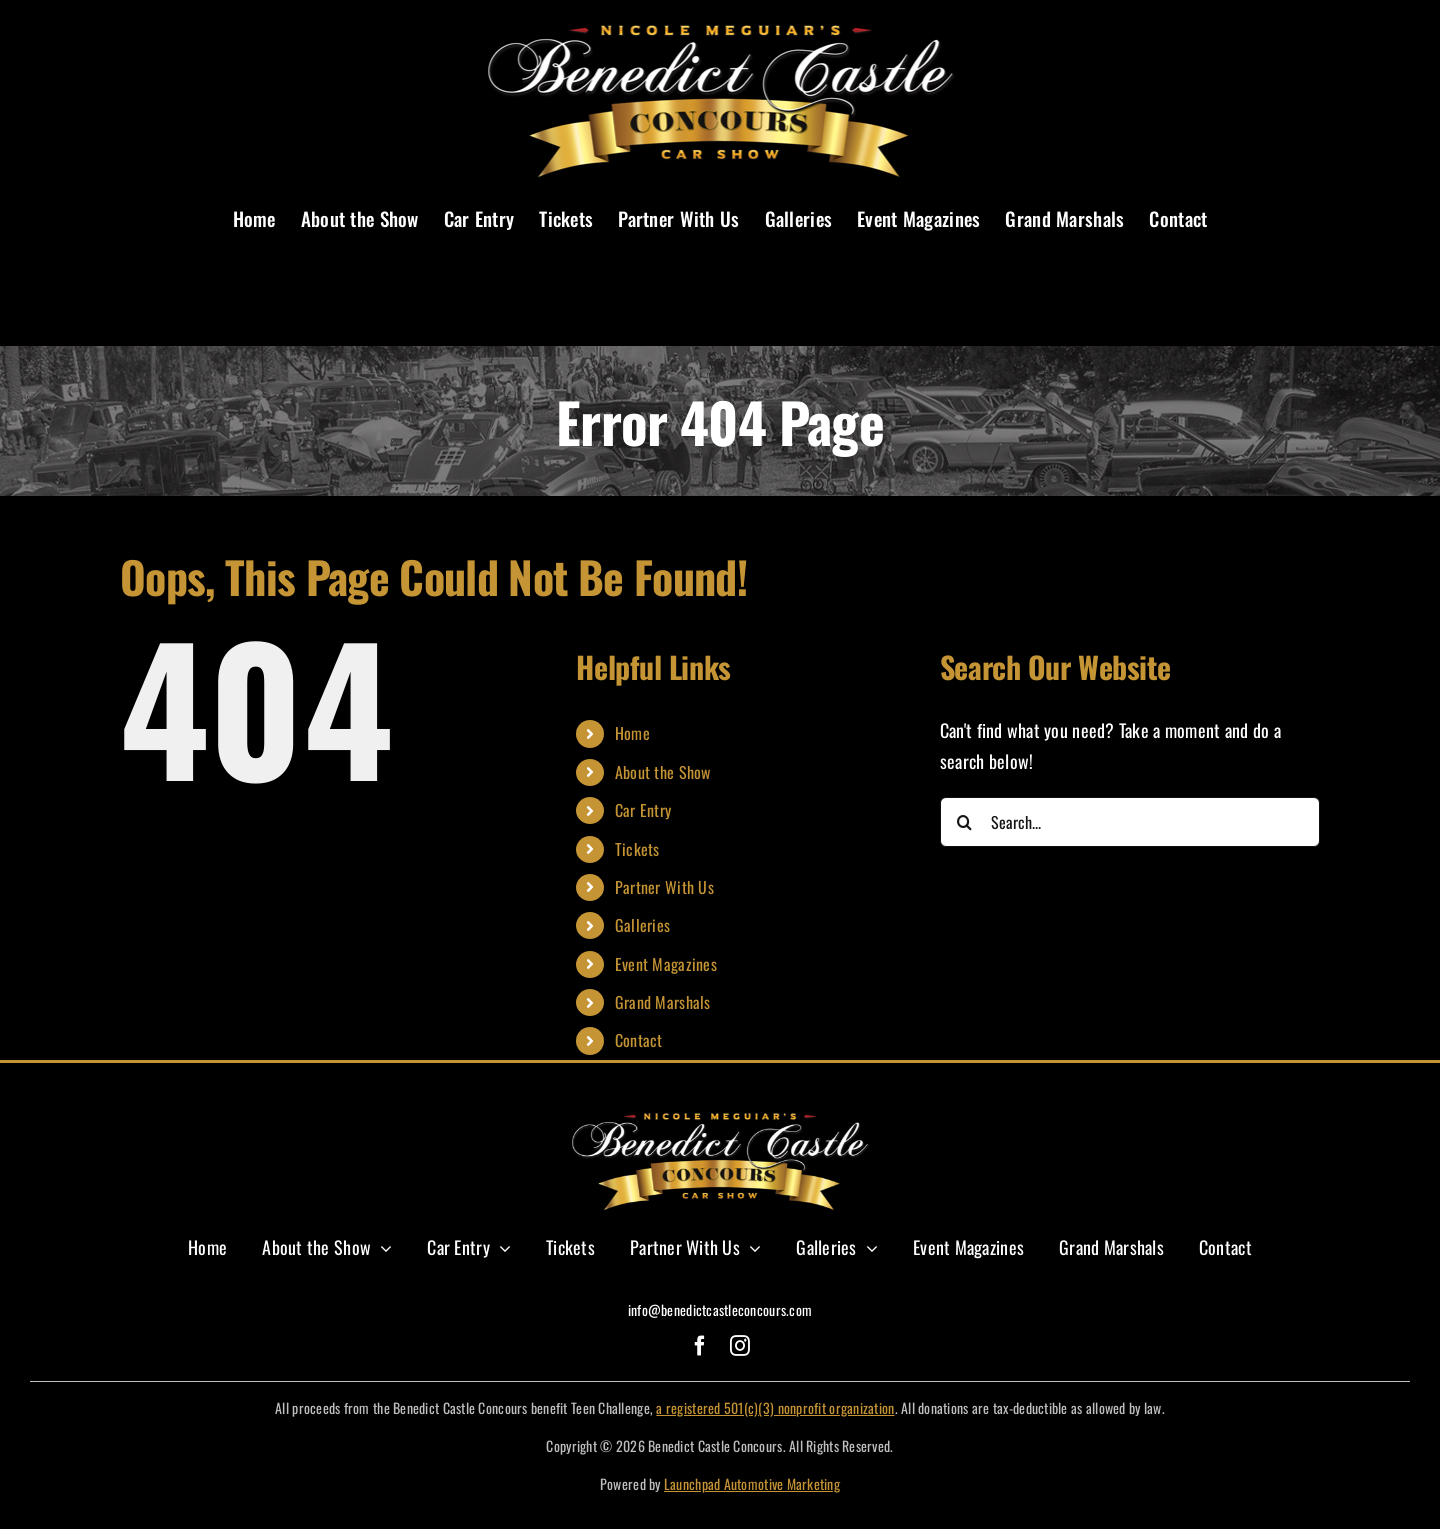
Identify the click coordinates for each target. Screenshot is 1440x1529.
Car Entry (643, 810)
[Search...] (1130, 822)
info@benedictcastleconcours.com (720, 1309)
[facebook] (700, 1346)
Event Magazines (666, 964)
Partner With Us (664, 887)
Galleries (642, 925)
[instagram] (740, 1346)
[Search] (965, 822)
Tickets (637, 849)
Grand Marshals (663, 1002)
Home (632, 733)
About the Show (663, 772)
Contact (639, 1040)
